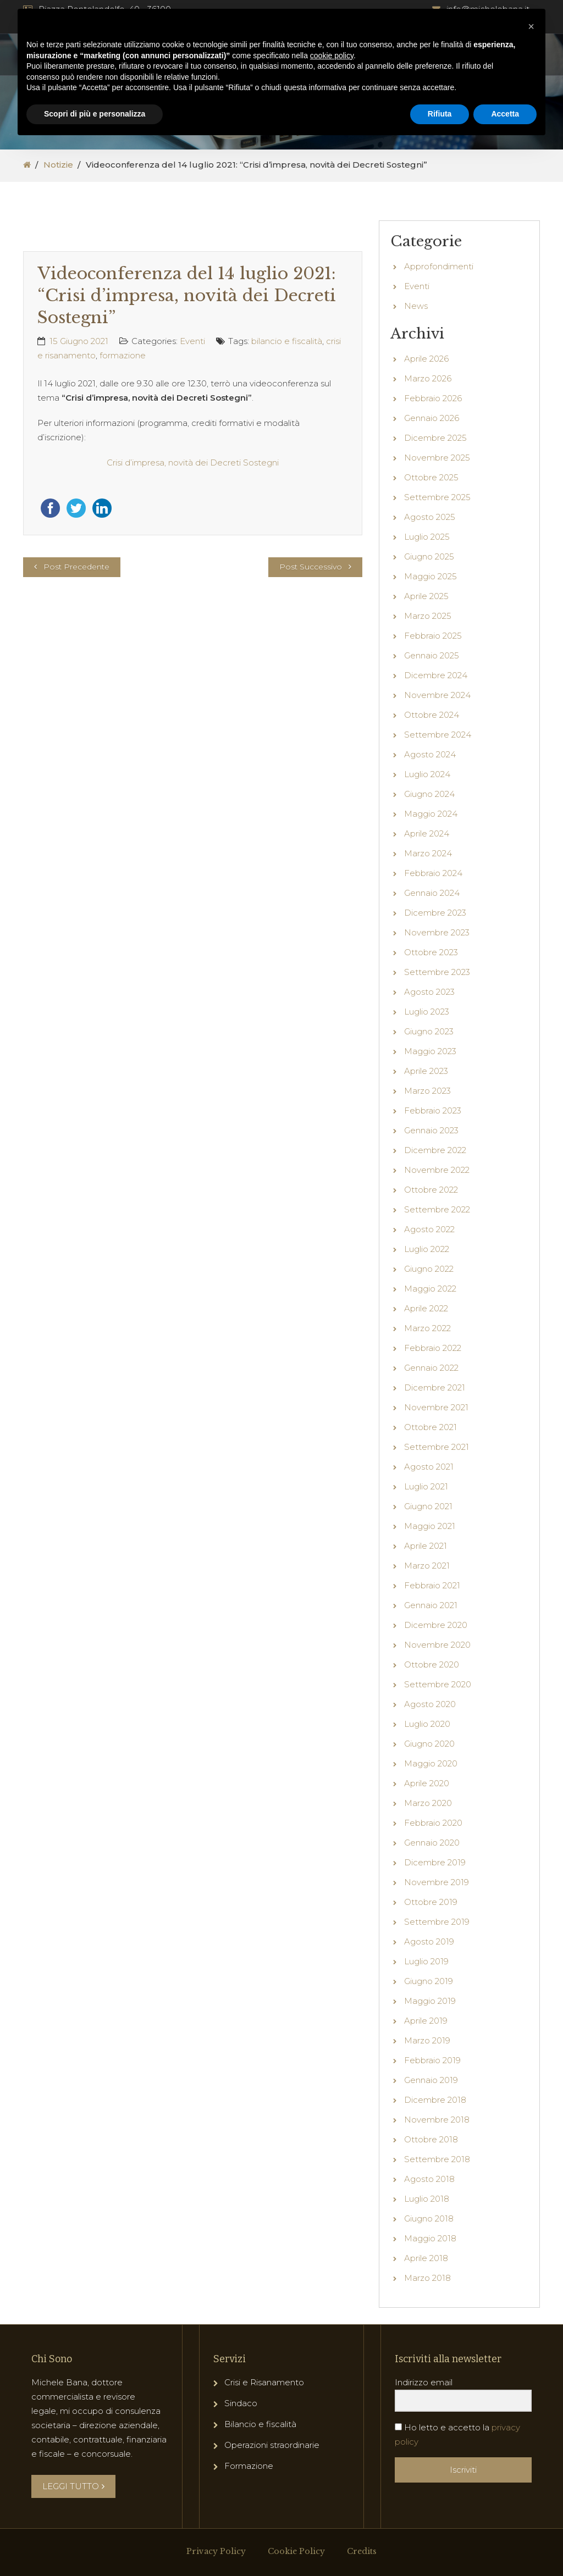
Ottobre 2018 (431, 2139)
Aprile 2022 (426, 1308)
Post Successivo (310, 567)
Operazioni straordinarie (271, 2445)
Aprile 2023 (426, 1071)
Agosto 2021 (429, 1466)
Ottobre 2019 (430, 1902)
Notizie (58, 164)
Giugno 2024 (429, 794)
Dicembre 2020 (435, 1625)
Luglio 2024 (427, 774)
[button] (531, 26)
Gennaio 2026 (431, 418)
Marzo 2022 (427, 1328)
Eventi (192, 341)
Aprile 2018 (426, 2258)
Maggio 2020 (430, 1763)
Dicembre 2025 (435, 438)
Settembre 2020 (437, 1684)
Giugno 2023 (429, 1031)
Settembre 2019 (437, 1921)
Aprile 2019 (426, 2020)
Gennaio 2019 (431, 2080)
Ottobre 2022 (431, 1189)
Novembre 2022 (437, 1170)
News (416, 306)
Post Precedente (76, 567)
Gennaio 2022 (431, 1367)
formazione (123, 355)
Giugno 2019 (428, 1981)
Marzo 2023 (427, 1090)
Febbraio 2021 (432, 1585)
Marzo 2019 (427, 2040)
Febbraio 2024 (433, 873)
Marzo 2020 (428, 1803)
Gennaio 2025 (431, 655)
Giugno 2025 (429, 556)
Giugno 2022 (429, 1269)
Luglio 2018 (426, 2198)
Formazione (248, 2466)
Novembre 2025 (437, 457)
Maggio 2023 (430, 1051)
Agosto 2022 (429, 1229)
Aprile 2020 (426, 1783)
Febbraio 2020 (433, 1823)
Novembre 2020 (437, 1644)
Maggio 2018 (430, 2238)
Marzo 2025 (427, 616)
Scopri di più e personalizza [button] (94, 113)
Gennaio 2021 (430, 1605)
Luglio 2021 (426, 1486)
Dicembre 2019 (435, 1862)
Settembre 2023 (437, 972)
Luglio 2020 (427, 1724)
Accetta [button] (505, 113)
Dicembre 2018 (435, 2100)
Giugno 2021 (428, 1506)
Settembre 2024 (437, 734)
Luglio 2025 (427, 536)
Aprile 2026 (426, 358)
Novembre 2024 (437, 695)
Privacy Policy (216, 2551)
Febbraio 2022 (432, 1348)
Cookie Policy (296, 2551)
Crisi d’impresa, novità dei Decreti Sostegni (193, 462)
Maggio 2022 (430, 1288)
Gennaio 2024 (432, 893)
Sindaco (240, 2403)
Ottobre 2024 (431, 715)
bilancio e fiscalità (286, 341)
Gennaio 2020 (432, 1842)
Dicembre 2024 (435, 675)
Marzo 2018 (427, 2278)
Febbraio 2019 (432, 2060)
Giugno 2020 (429, 1743)
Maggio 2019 (430, 2001)
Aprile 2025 (426, 596)
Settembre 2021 (436, 1447)
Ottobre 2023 (431, 952)
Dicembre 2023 (435, 912)
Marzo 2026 (427, 378)
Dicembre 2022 (435, 1150)
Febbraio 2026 (433, 398)
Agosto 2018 (429, 2179)
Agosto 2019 (429, 1941)
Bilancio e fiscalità (260, 2424)
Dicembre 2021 (434, 1387)
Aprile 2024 (426, 833)
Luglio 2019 (426, 1961)
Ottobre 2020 (431, 1664)
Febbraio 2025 (433, 635)
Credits (362, 2551)
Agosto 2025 (429, 517)
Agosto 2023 (429, 992)
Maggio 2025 (430, 576)
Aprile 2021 (425, 1546)
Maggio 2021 (429, 1526)
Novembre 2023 (437, 932)
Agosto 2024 (430, 754)
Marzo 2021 (427, 1565)
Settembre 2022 (437, 1209)
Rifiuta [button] (440, 113)
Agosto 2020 (430, 1704)
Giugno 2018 (429, 2218)
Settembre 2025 (437, 497)
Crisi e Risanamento (264, 2382)
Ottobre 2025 (431, 477)
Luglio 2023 (426, 1011)
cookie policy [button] (332, 55)
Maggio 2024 (430, 813)
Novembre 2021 (436, 1407)
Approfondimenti (438, 266)
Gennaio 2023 (431, 1130)
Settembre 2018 (437, 2159)
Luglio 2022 (426, 1249)
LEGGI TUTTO (73, 2486)
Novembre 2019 (436, 1882)
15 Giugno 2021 (78, 341)
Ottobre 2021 (430, 1427)
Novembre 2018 (437, 2119)
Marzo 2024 (428, 853)
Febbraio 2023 (432, 1110)
